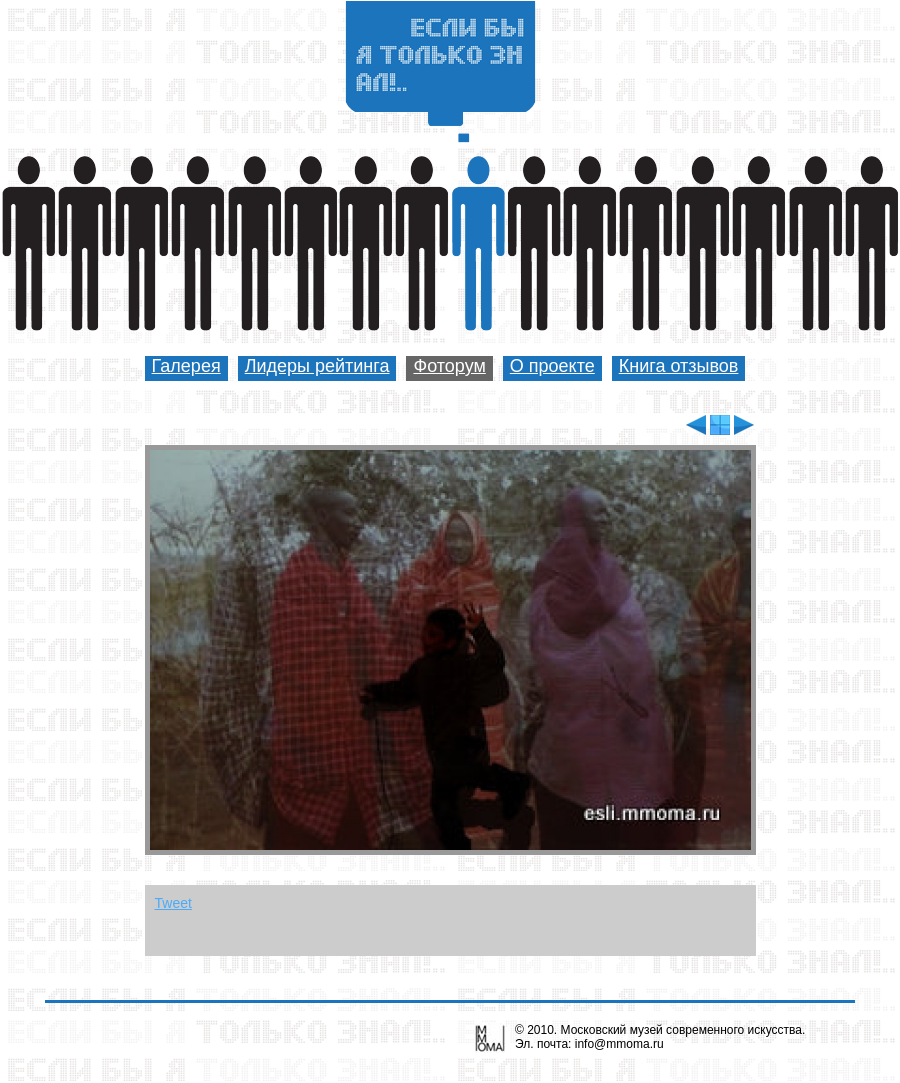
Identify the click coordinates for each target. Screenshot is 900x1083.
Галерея (186, 366)
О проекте (552, 366)
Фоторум (449, 366)
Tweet (173, 903)
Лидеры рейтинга (317, 366)
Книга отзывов (679, 366)
